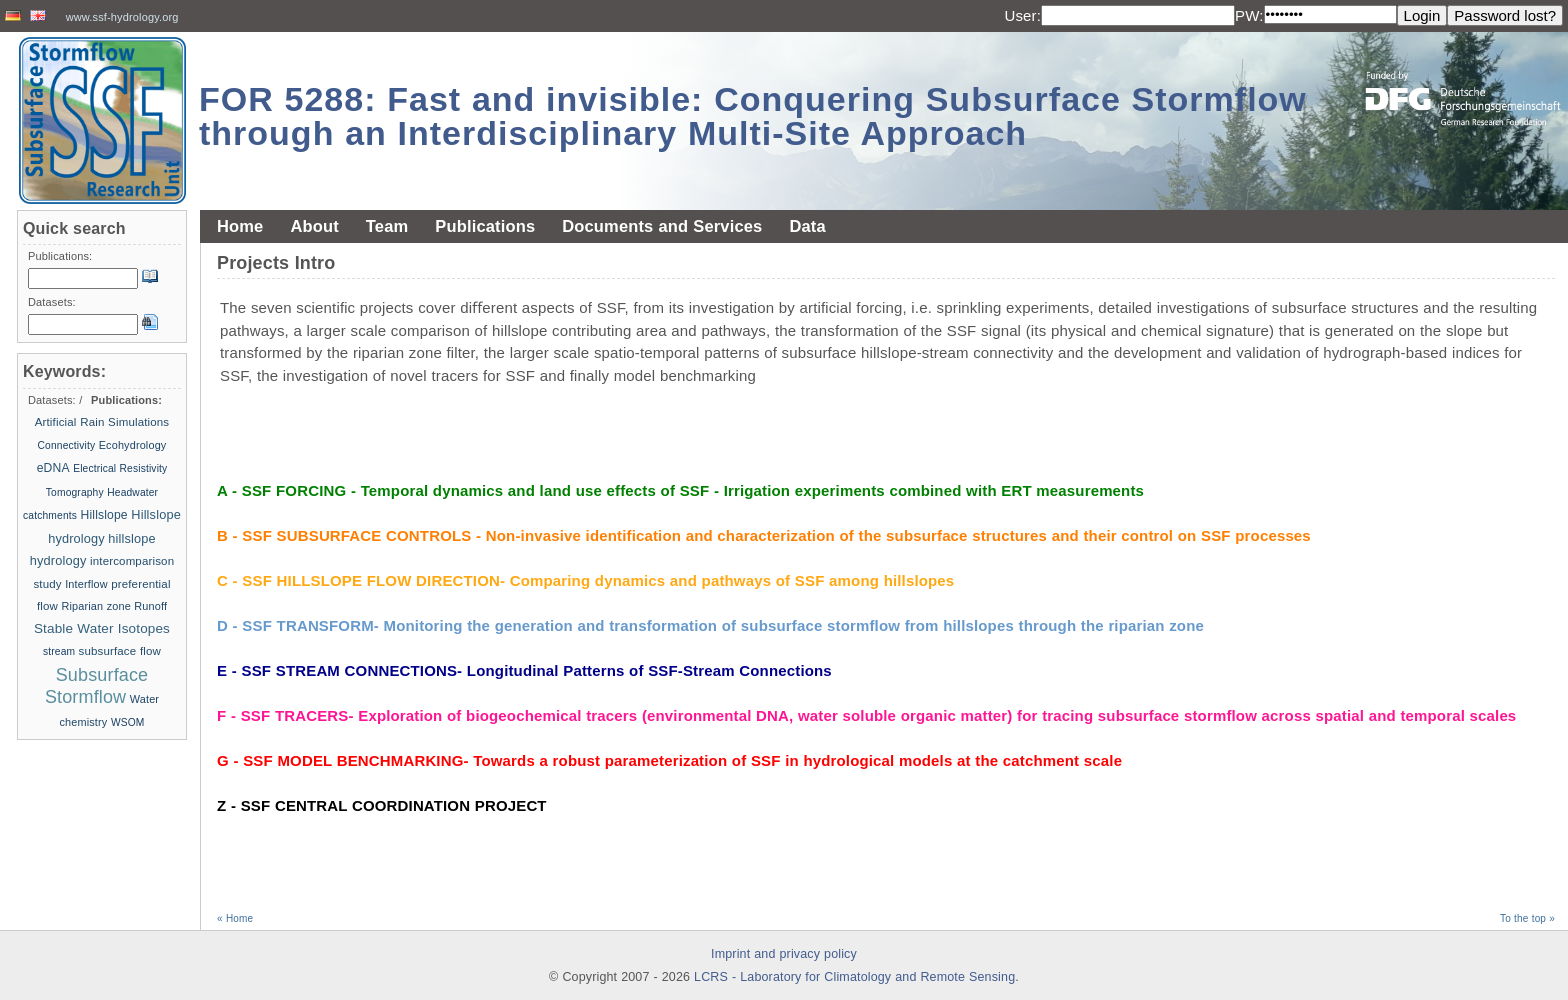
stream (61, 651)
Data (807, 226)
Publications (485, 226)
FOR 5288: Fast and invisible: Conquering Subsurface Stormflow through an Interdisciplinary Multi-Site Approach (753, 116)
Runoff (150, 606)
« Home (235, 918)
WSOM (128, 722)
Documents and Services (662, 226)
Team (387, 226)
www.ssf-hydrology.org (122, 17)
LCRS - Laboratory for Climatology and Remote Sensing (854, 977)
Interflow (86, 584)
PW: (1249, 15)
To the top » (1527, 918)
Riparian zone (95, 606)
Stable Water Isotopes (102, 628)
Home (240, 226)
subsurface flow (119, 651)
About (314, 226)
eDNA (53, 468)
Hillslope (104, 515)
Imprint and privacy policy (784, 954)
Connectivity (67, 445)
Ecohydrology (133, 445)
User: (1022, 15)
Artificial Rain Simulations (102, 422)
